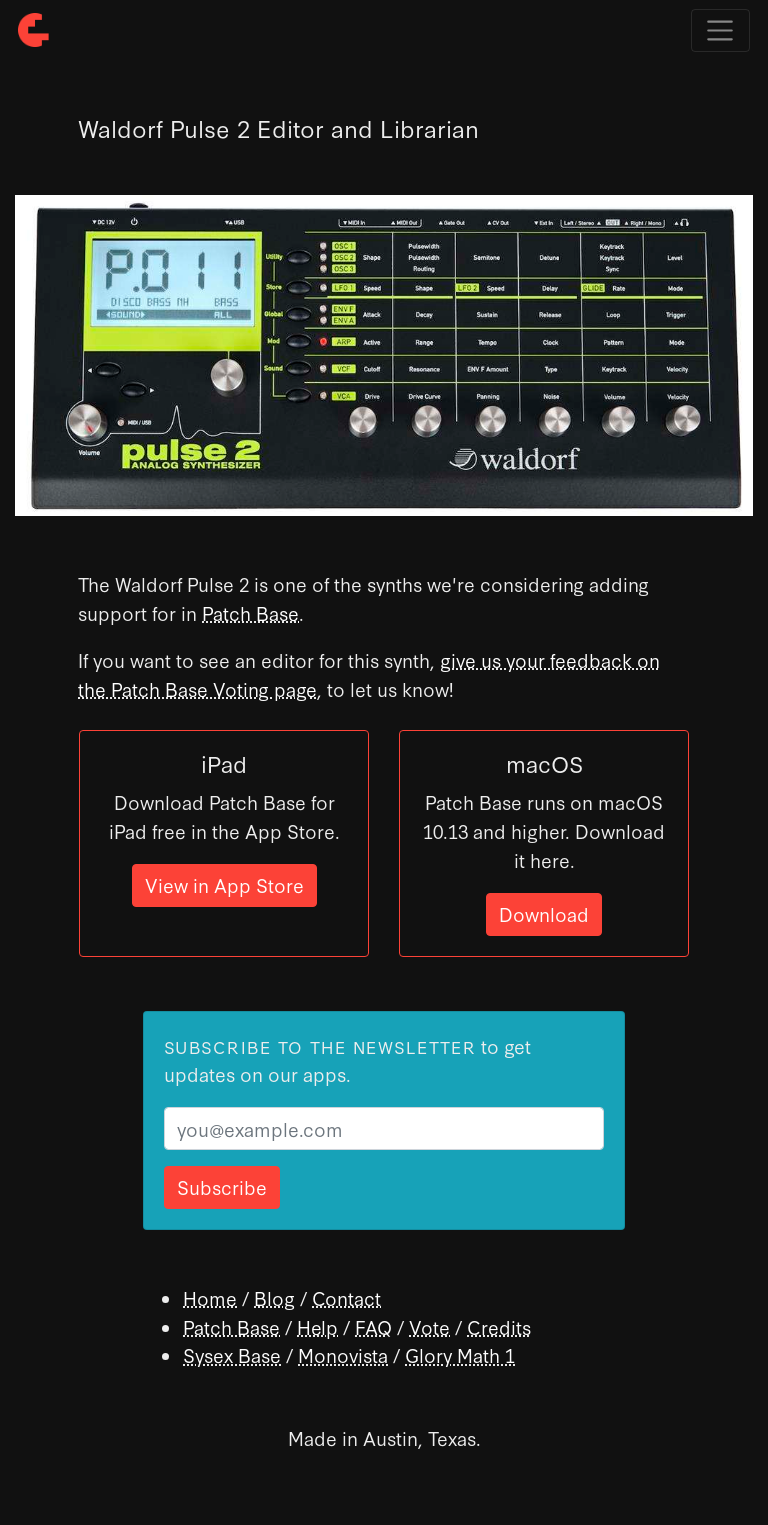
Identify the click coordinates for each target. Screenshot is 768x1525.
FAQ (373, 1326)
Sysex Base (232, 1354)
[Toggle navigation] (720, 30)
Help (317, 1326)
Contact (346, 1297)
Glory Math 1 (460, 1354)
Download (544, 913)
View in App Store (224, 884)
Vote (429, 1326)
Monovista (343, 1354)
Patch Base (250, 612)
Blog (274, 1297)
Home (210, 1297)
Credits (499, 1326)
